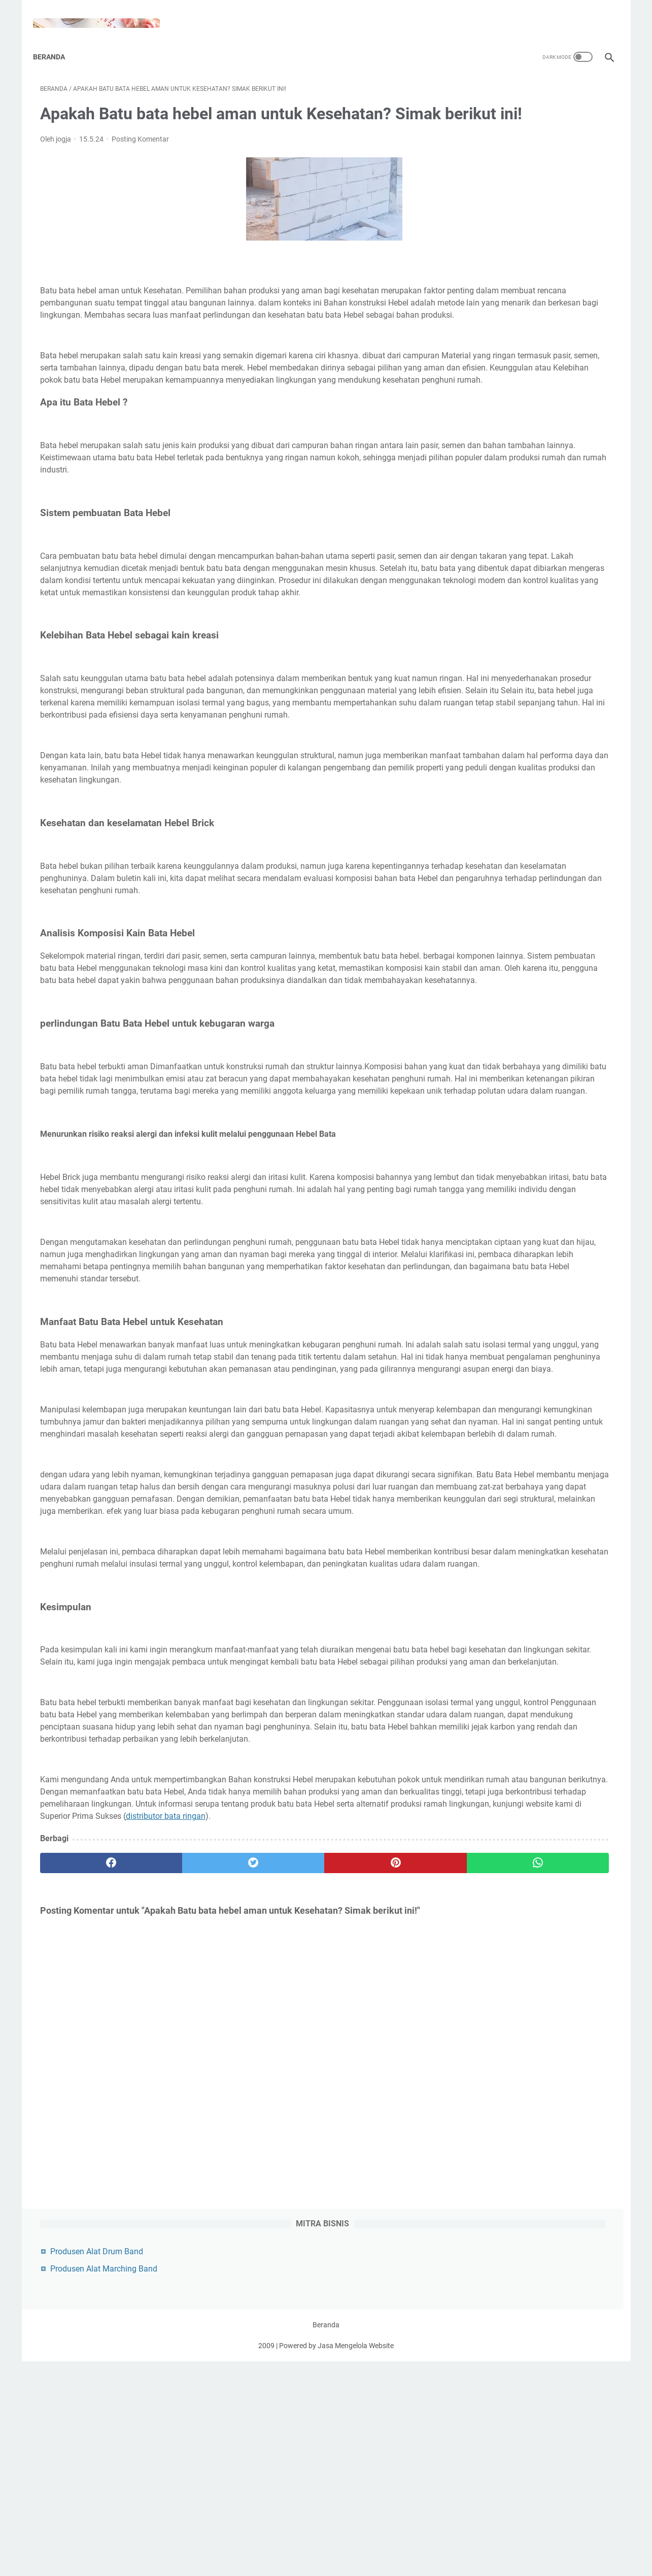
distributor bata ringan (325, 2147)
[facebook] (88, 2194)
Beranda (56, 40)
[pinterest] (280, 2194)
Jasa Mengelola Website (356, 2560)
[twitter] (184, 2194)
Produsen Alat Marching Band (523, 123)
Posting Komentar (140, 153)
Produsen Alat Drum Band (516, 106)
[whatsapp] (376, 2194)
